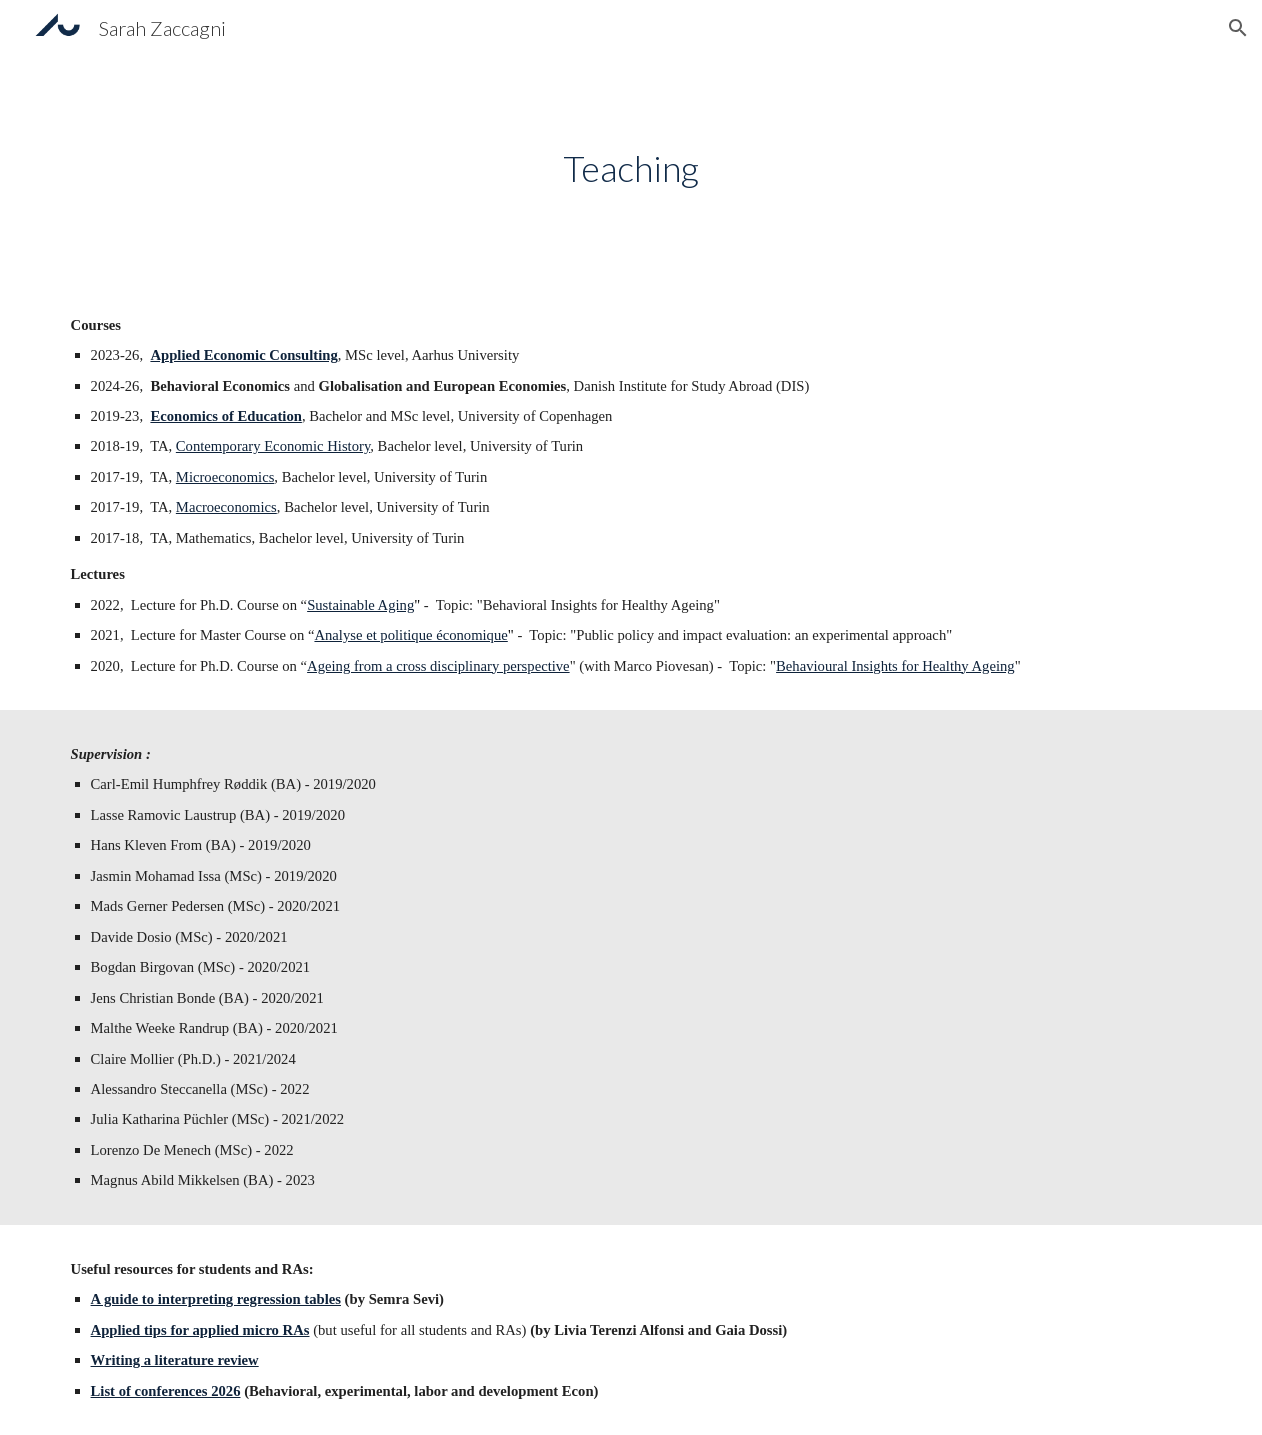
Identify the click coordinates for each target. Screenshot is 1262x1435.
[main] (631, 168)
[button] (1238, 28)
